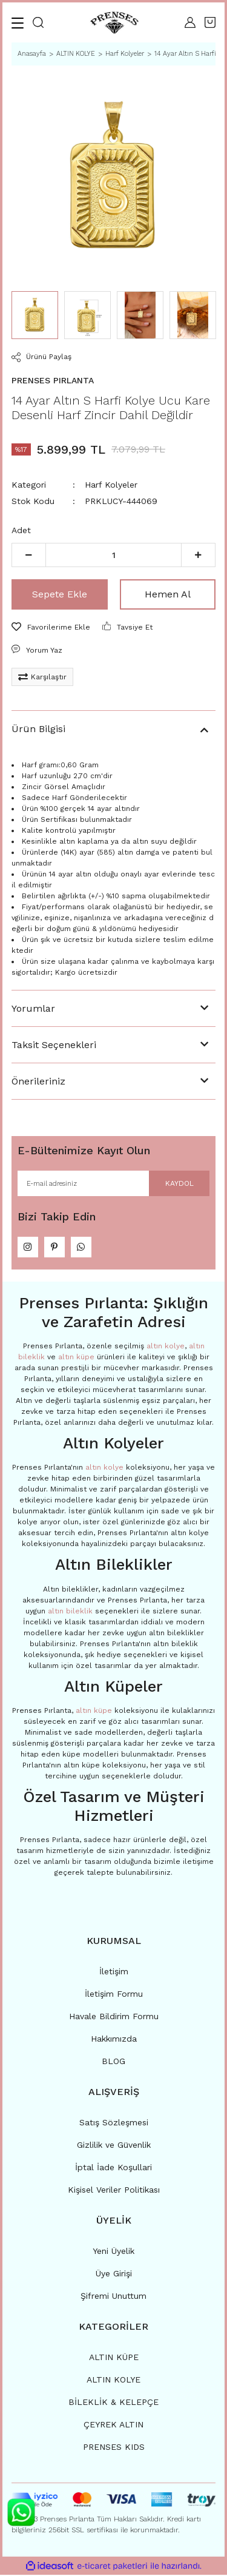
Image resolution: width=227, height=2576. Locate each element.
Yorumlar (33, 1008)
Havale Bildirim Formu (114, 2017)
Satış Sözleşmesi (113, 2123)
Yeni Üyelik (113, 2252)
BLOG (113, 2062)
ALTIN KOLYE (113, 2381)
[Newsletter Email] (113, 1183)
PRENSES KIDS (114, 2448)
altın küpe (76, 1358)
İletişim (113, 1972)
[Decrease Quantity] (28, 555)
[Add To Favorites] (51, 627)
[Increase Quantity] (198, 555)
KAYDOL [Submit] (179, 1183)
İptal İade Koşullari (113, 2168)
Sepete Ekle (59, 594)
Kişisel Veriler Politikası (114, 2191)
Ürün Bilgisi (38, 729)
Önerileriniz (38, 1081)
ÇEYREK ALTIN (113, 2425)
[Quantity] (113, 555)
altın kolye (165, 1347)
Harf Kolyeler (111, 484)
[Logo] (114, 23)
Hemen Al (168, 594)
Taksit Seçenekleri (54, 1045)
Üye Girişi (114, 2274)
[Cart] (210, 22)
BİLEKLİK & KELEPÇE (113, 2403)
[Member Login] (190, 22)
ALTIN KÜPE (114, 2358)
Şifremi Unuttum (113, 2297)
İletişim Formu (114, 1995)
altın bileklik (70, 1612)
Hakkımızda (114, 2040)
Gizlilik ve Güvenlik (114, 2146)
